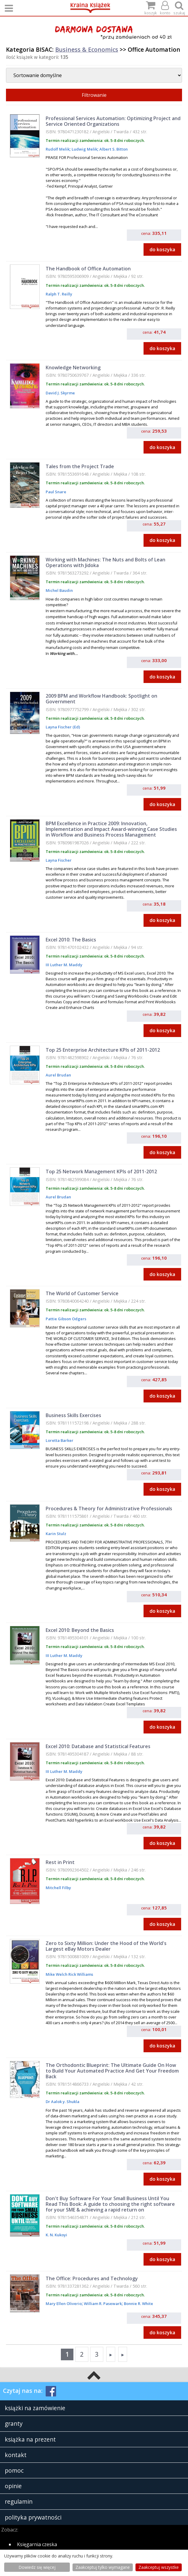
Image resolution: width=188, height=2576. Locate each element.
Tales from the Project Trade (80, 466)
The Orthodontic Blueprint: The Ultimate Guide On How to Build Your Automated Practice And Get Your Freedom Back (112, 2071)
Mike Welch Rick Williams (69, 1974)
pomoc (14, 2470)
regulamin (19, 2501)
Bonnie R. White (138, 2303)
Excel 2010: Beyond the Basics (80, 1630)
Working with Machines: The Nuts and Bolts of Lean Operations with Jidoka (105, 562)
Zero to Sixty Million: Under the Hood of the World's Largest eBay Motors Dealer (106, 1946)
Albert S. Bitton (113, 149)
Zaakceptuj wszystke (158, 2567)
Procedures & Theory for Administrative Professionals (109, 1508)
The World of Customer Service (82, 1293)
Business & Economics (86, 49)
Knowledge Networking (73, 367)
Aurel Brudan (58, 1075)
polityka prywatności (33, 2517)
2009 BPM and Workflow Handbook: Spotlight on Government (101, 699)
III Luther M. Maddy (64, 964)
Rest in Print (60, 1862)
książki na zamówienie (35, 2408)
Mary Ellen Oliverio (64, 2303)
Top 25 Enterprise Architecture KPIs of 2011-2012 (103, 1050)
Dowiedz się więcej (37, 2567)
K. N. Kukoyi (56, 2234)
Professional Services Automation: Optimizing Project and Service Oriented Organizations (113, 121)
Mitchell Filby (58, 1887)
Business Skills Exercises (73, 1415)
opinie (13, 2486)
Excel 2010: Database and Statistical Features (98, 1746)
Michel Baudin (59, 590)
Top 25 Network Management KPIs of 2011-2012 (101, 1171)
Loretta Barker (59, 1440)
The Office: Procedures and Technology (92, 2278)
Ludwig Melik (84, 149)
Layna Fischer (59, 860)
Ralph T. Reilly (59, 294)
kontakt (16, 2455)
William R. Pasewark (102, 2303)
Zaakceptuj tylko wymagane (102, 2567)
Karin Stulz (56, 1533)
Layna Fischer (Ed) (63, 727)
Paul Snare (56, 491)
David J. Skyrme (60, 393)
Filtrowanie (94, 95)
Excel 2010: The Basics (71, 939)
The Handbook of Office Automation (88, 268)
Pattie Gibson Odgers (66, 1318)
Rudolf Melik (58, 149)
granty (14, 2423)
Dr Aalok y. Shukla (62, 2101)
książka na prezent (30, 2439)
